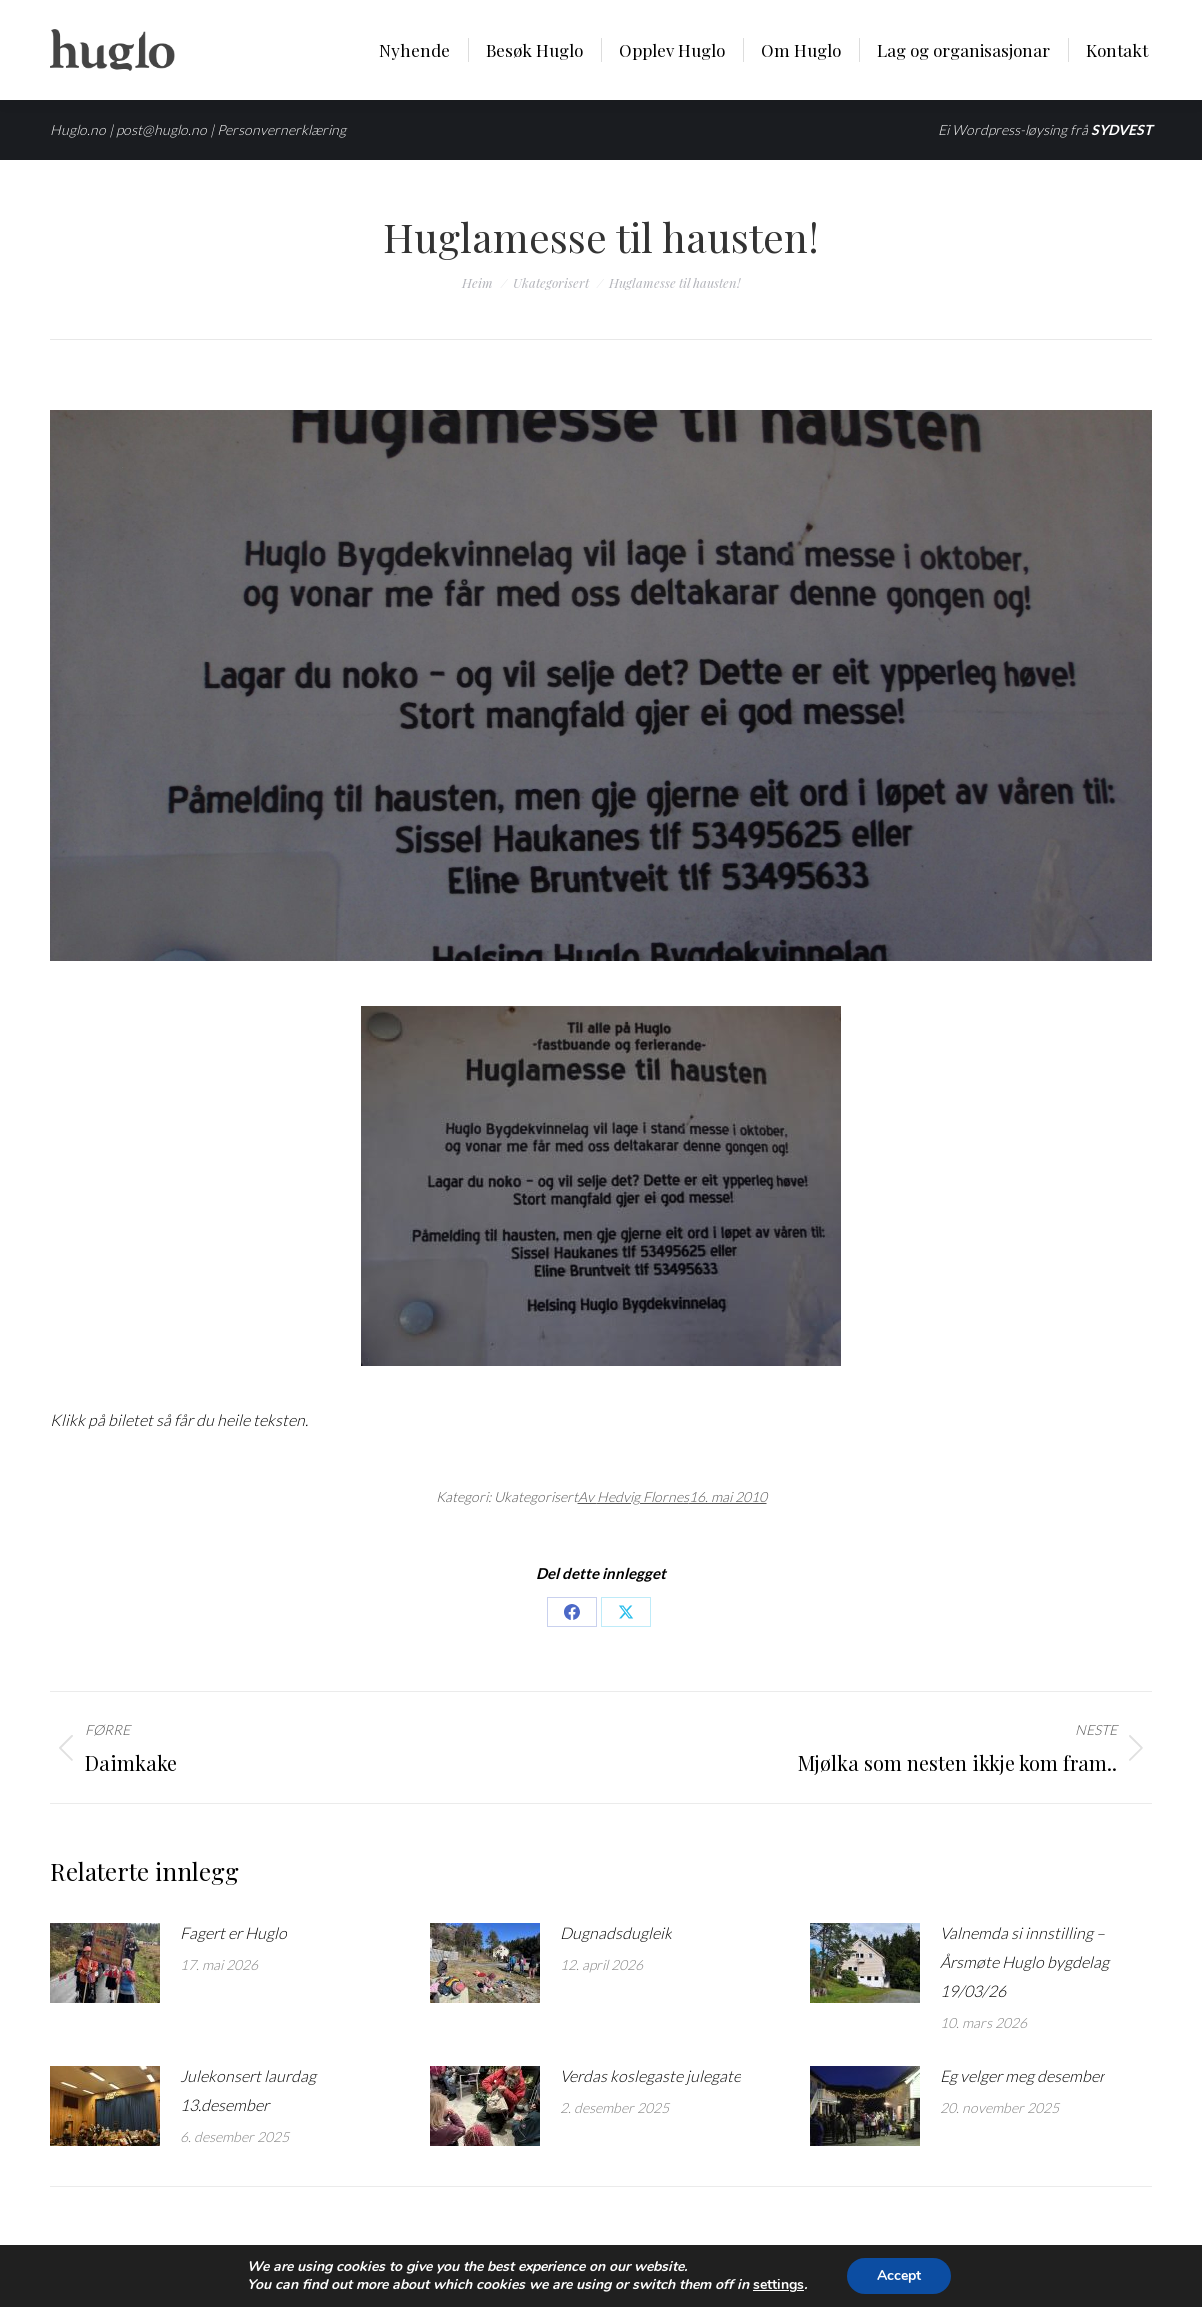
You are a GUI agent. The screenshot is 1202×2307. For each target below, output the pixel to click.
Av (633, 1496)
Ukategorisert (536, 1496)
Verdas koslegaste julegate (650, 2075)
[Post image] (105, 1963)
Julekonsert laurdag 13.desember (248, 2090)
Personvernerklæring (281, 129)
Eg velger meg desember (1022, 2075)
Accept (899, 2275)
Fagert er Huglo (233, 1932)
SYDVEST (1121, 129)
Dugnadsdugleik (616, 1932)
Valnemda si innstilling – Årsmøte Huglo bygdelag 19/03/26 (1024, 1961)
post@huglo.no (161, 129)
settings (778, 2285)
